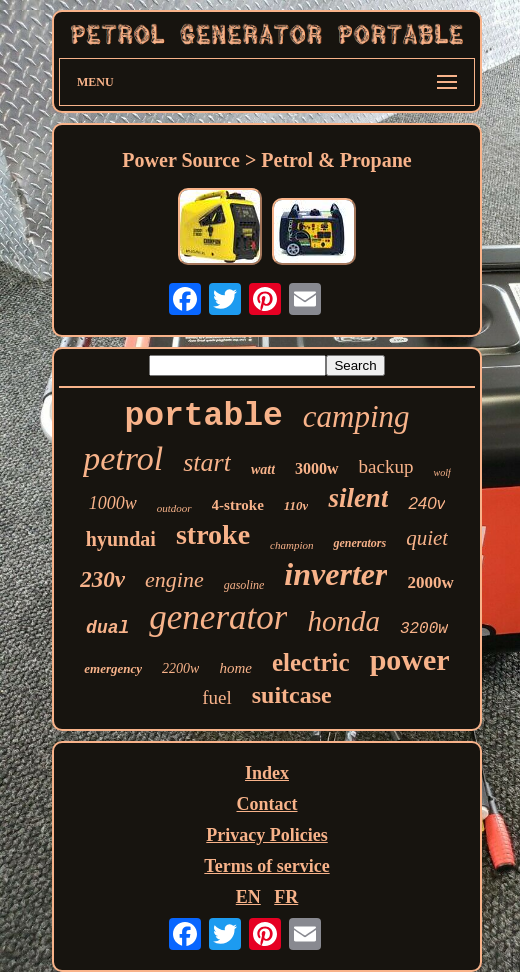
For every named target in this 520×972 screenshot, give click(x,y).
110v (296, 505)
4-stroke (238, 505)
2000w (430, 582)
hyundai (121, 539)
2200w (180, 668)
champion (291, 545)
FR (286, 897)
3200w (424, 629)
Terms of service (266, 866)
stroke (213, 534)
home (235, 668)
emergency (113, 668)
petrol (123, 458)
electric (311, 662)
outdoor (174, 508)
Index (267, 773)
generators (359, 543)
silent (358, 498)
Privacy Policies (266, 835)
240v (426, 503)
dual (107, 628)
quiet (427, 538)
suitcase (292, 695)
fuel (217, 697)
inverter (335, 574)
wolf (441, 472)
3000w (317, 468)
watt (263, 469)
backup (386, 466)
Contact (267, 804)
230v (102, 579)
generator (218, 617)
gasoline (244, 585)
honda (343, 621)
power (410, 659)
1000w (113, 503)
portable (203, 416)
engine (174, 579)
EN (248, 897)
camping (356, 416)
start (207, 462)
